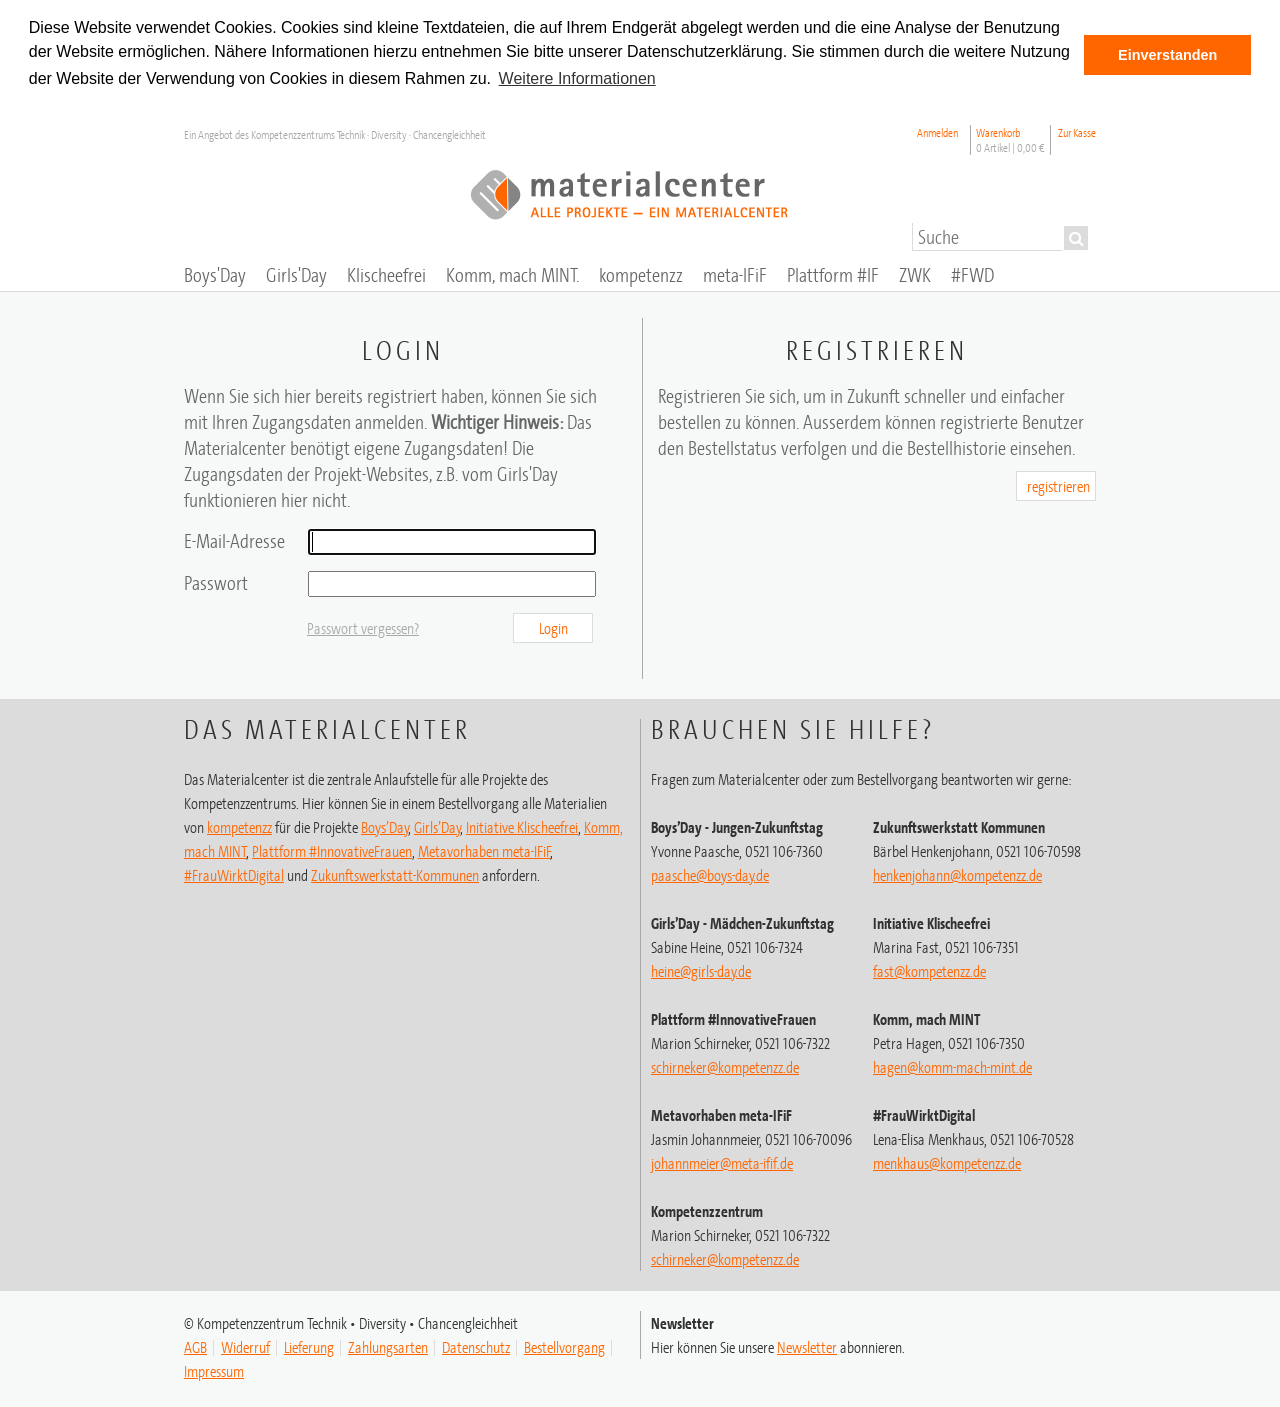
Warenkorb (1010, 138)
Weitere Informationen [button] (577, 78)
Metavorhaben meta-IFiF (484, 849)
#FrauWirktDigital (234, 873)
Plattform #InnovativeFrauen (332, 849)
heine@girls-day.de (701, 969)
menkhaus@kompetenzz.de (947, 1161)
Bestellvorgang (564, 1345)
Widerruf (245, 1345)
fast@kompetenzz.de (929, 969)
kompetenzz (239, 825)
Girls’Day (437, 825)
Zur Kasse (1077, 130)
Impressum (214, 1369)
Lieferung (309, 1345)
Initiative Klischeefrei (522, 825)
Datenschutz (476, 1345)
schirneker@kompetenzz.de (725, 1065)
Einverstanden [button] (1167, 55)
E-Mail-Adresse (234, 538)
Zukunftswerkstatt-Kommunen (395, 873)
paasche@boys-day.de (710, 873)
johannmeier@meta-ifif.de (722, 1161)
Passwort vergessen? (363, 626)
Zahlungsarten (388, 1345)
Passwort (216, 580)
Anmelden (937, 130)
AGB (195, 1345)
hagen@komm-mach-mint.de (952, 1065)
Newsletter (807, 1345)
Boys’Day (385, 825)
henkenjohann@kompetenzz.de (957, 873)
